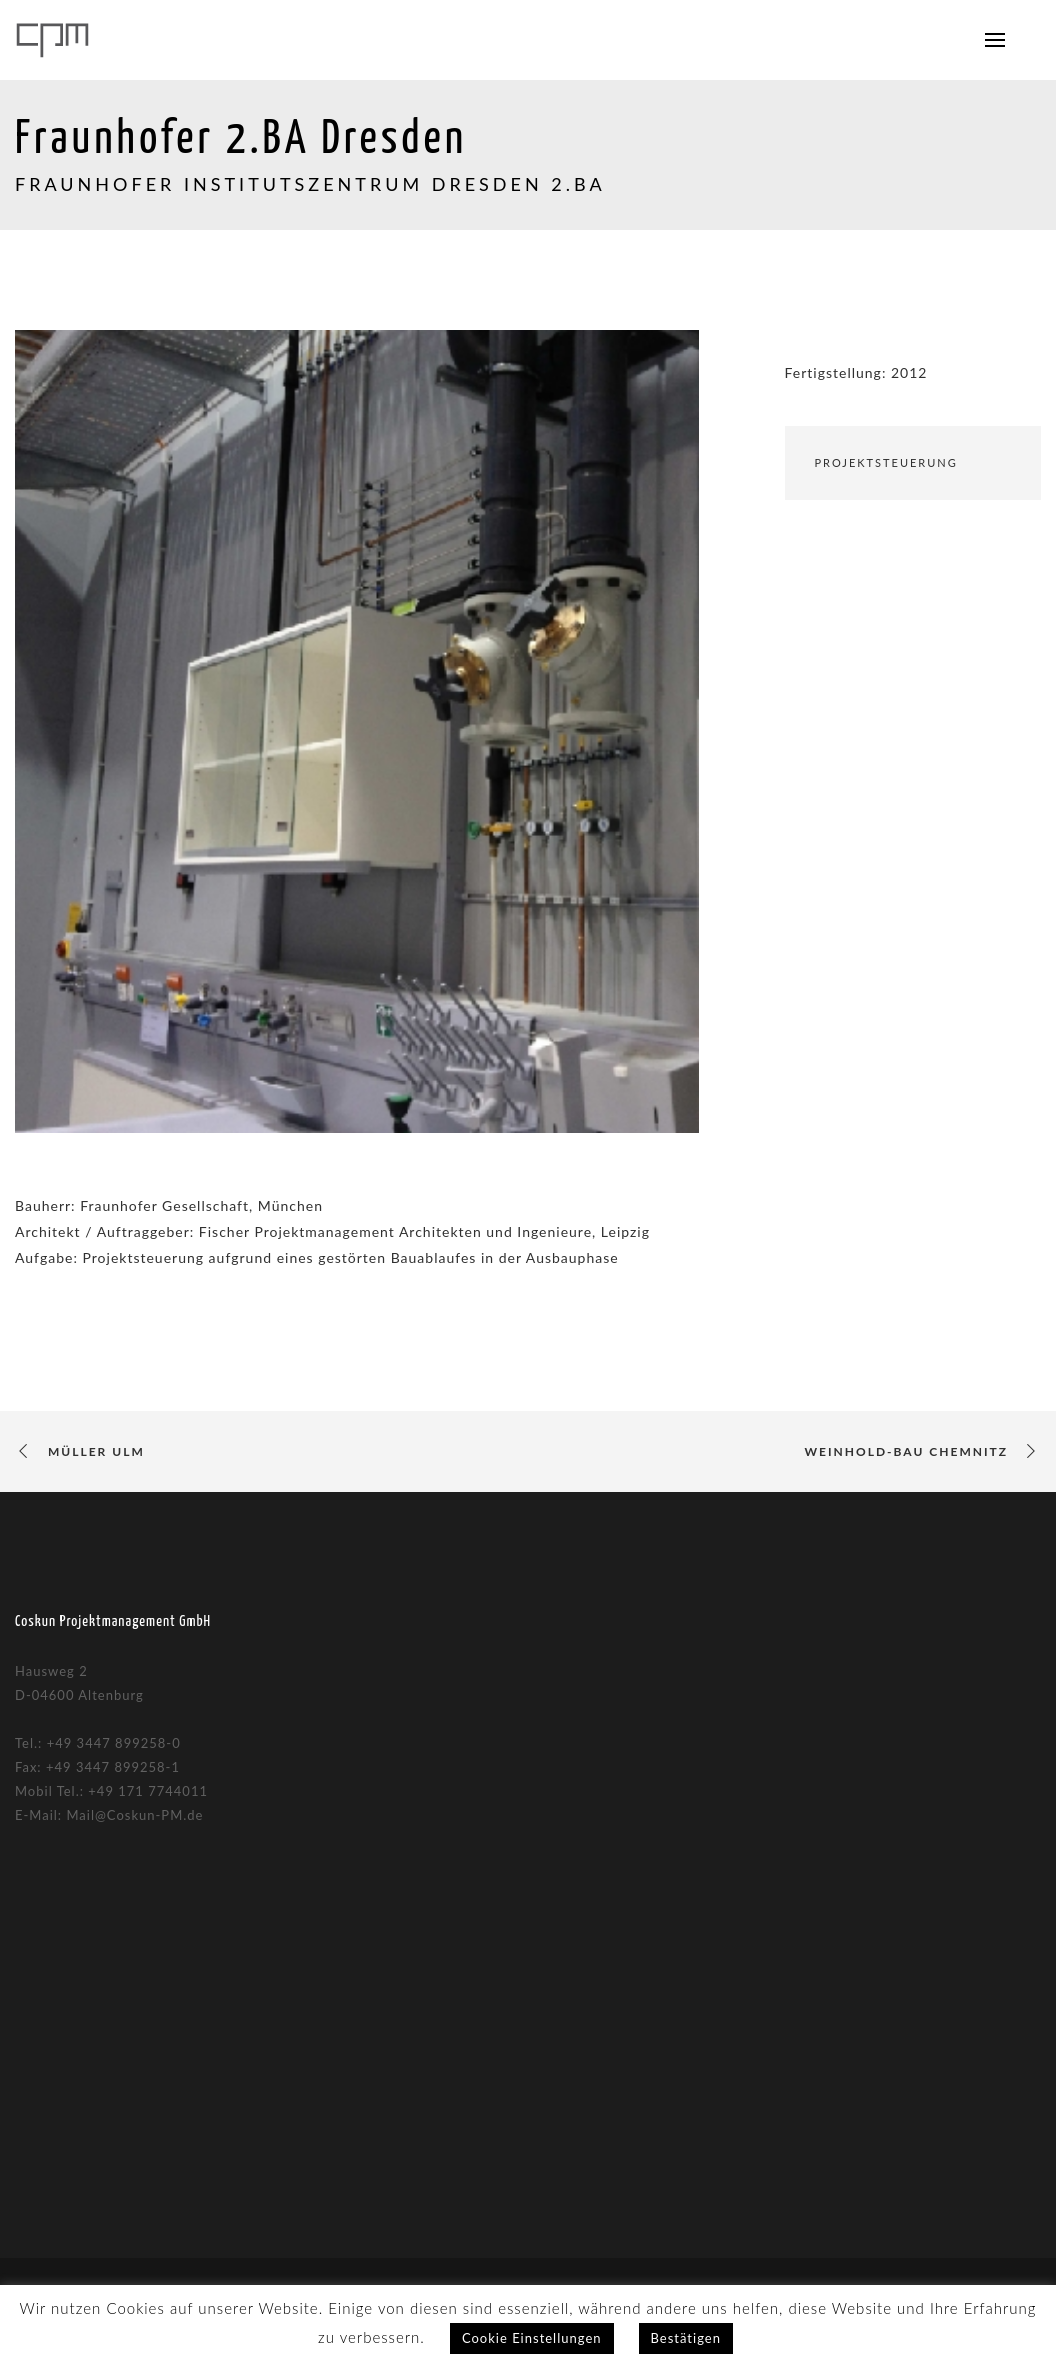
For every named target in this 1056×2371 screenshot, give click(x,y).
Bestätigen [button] (686, 2338)
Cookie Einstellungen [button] (532, 2338)
